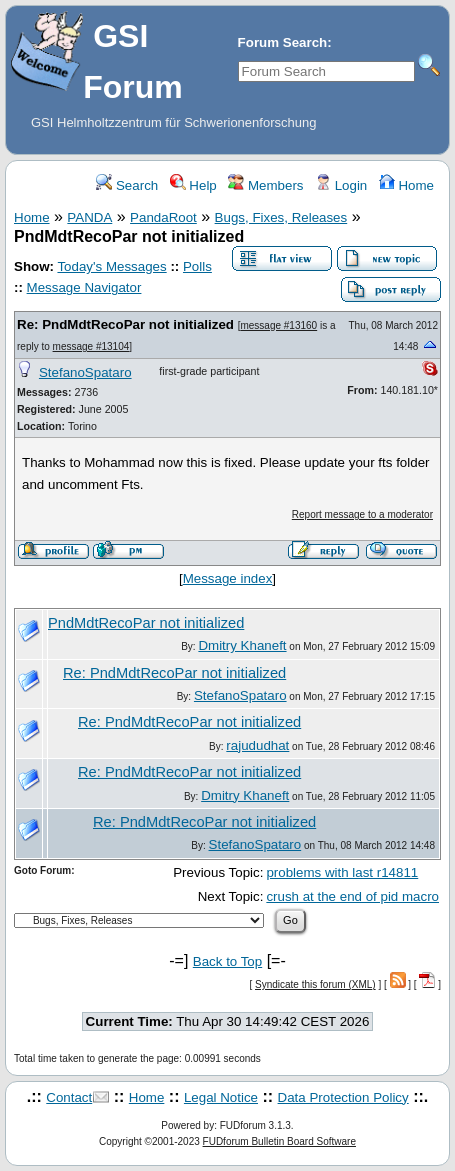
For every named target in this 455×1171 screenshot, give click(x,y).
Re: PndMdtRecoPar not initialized (125, 324)
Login (341, 185)
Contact (69, 1097)
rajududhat (257, 745)
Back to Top (227, 961)
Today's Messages (111, 266)
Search (127, 185)
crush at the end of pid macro (352, 896)
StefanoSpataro (85, 372)
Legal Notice (221, 1097)
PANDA (89, 217)
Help (193, 185)
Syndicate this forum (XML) (315, 984)
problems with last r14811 (342, 872)
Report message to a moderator (362, 514)
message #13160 (278, 325)
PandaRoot (163, 217)
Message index (228, 578)
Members (265, 185)
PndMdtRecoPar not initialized (146, 623)
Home (406, 185)
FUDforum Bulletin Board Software (279, 1141)
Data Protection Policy (343, 1097)
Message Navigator (84, 287)
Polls (197, 266)
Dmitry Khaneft (242, 645)
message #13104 (91, 346)
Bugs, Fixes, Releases (281, 217)
